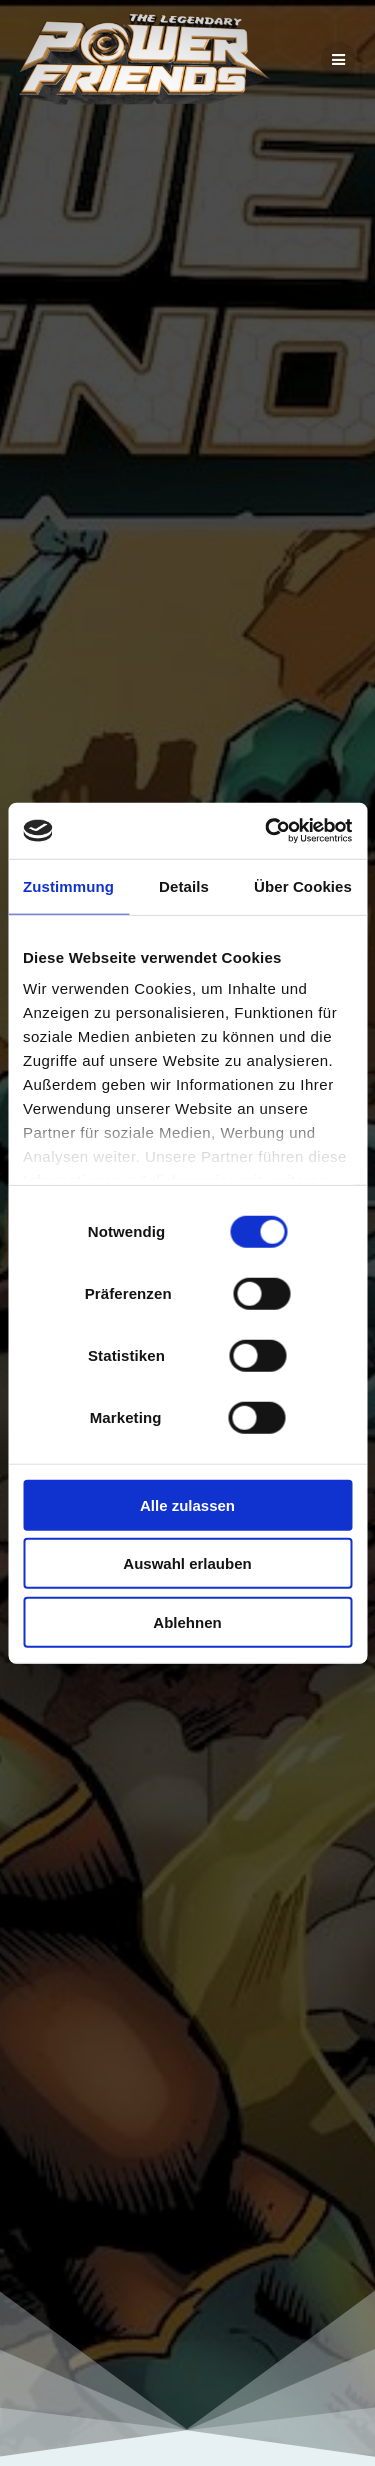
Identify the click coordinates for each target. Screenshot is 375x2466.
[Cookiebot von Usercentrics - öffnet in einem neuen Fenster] (267, 831)
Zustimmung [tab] (68, 885)
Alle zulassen (187, 1504)
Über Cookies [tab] (303, 885)
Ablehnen (187, 1621)
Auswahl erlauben (187, 1563)
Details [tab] (184, 885)
